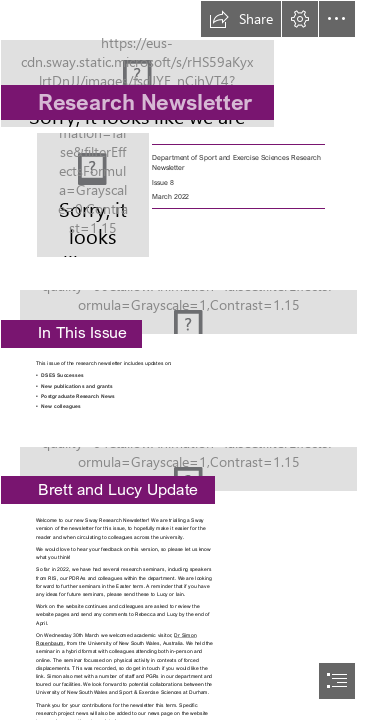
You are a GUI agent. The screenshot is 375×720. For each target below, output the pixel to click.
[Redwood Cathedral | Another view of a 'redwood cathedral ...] (187, 463)
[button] (241, 19)
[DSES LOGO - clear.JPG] (187, 64)
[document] (187, 360)
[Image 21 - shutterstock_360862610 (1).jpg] (187, 306)
